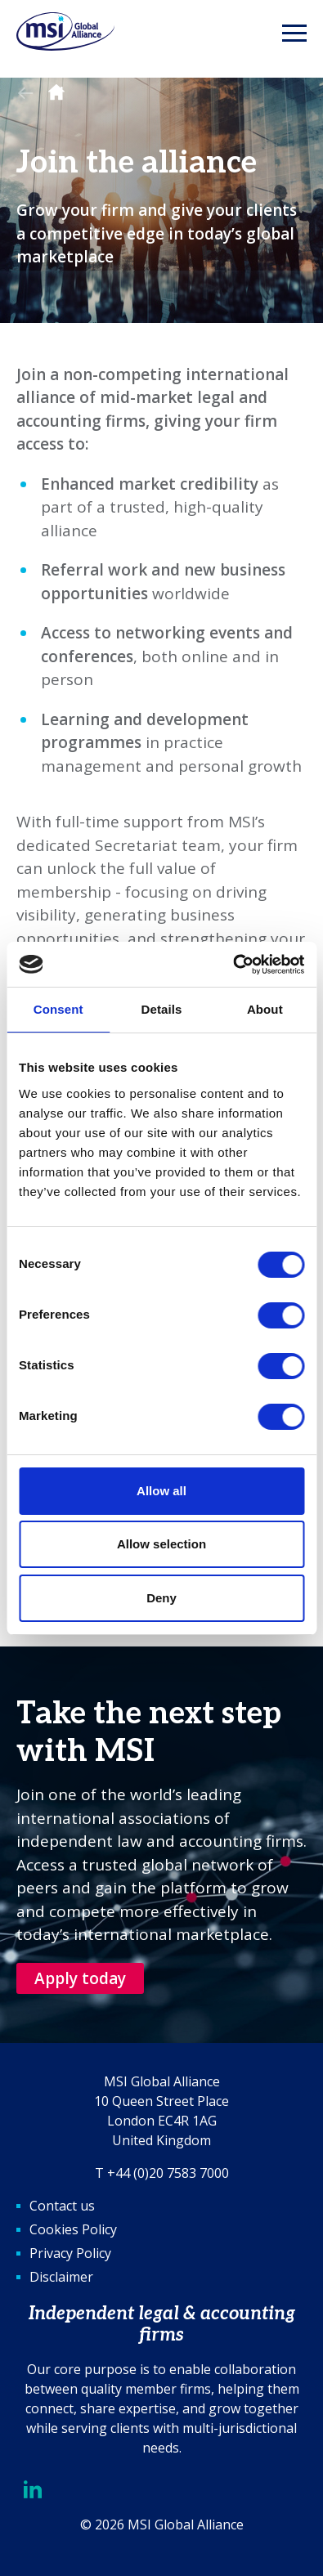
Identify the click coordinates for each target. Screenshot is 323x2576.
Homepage (56, 92)
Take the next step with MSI (148, 1733)
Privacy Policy (70, 2253)
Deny (161, 1598)
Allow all (161, 1491)
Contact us (62, 2206)
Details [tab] (161, 1009)
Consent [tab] (58, 1009)
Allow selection (161, 1544)
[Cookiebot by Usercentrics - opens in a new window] (232, 964)
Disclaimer (61, 2277)
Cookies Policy (73, 2229)
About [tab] (265, 1009)
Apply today (80, 1978)
